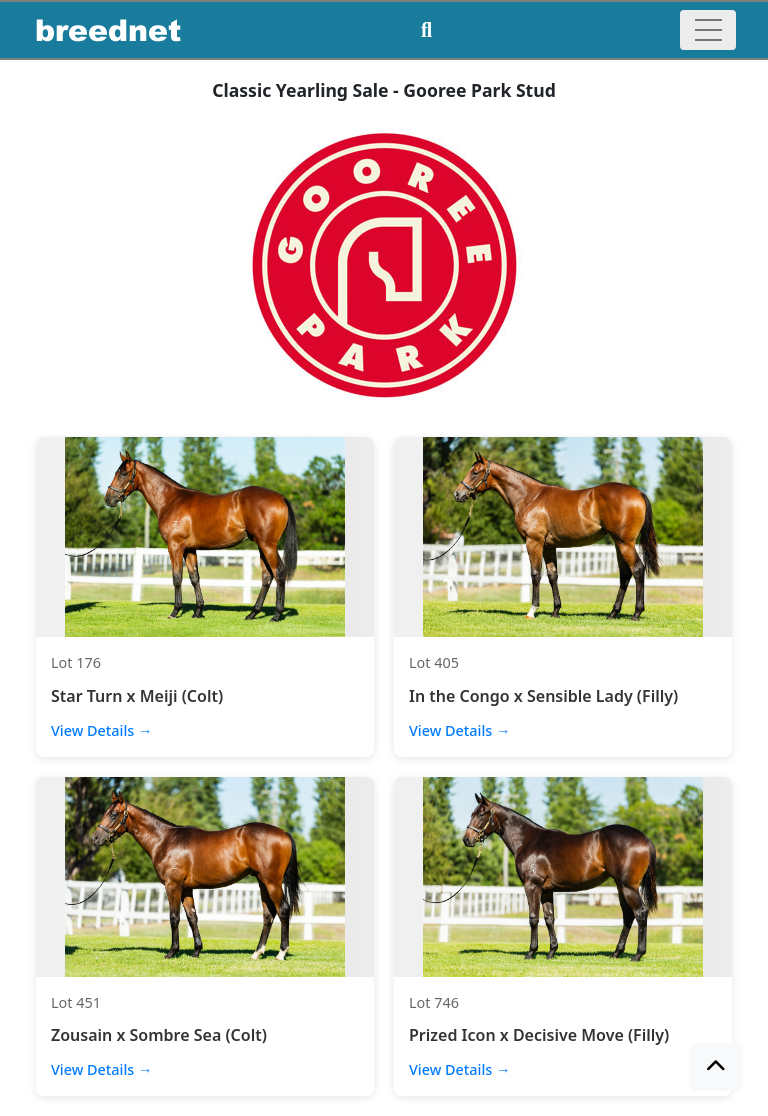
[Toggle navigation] (708, 30)
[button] (716, 1067)
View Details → (101, 730)
